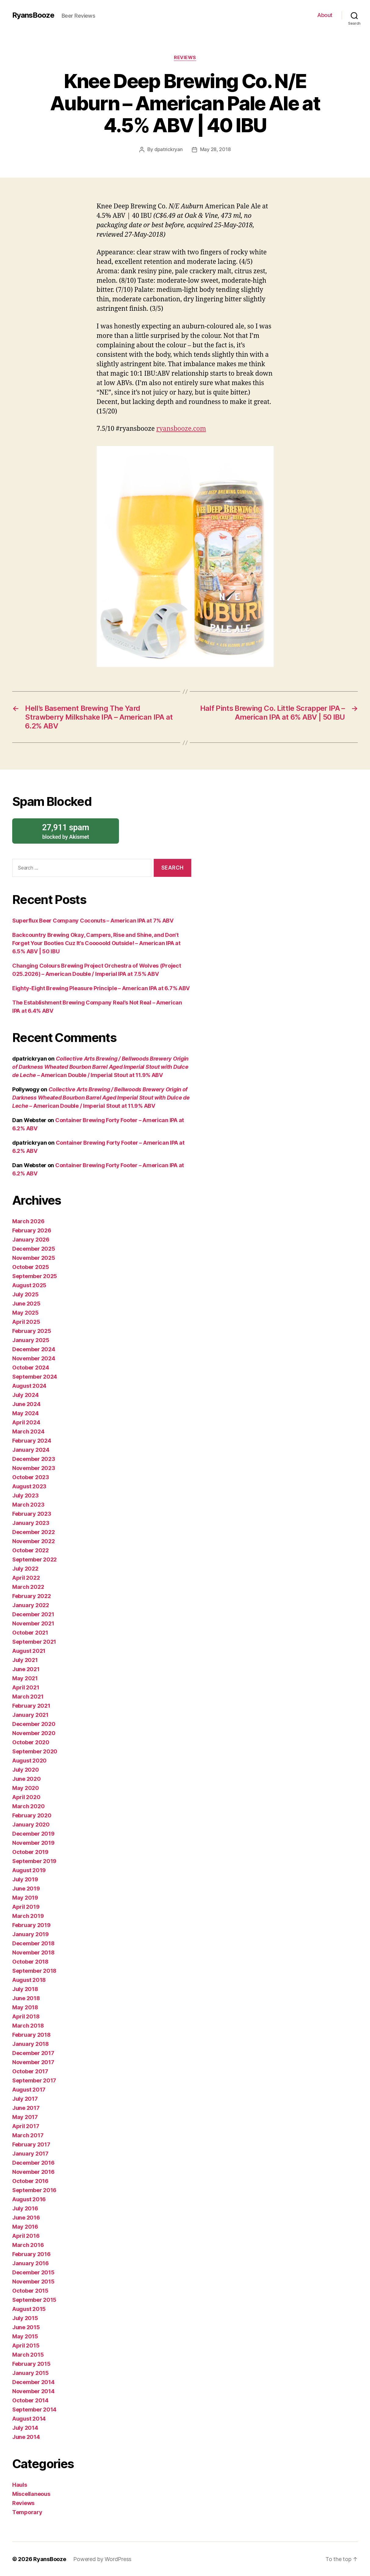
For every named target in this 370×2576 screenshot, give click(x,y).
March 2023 (28, 1504)
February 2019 (31, 1925)
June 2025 (26, 1303)
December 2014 (33, 2382)
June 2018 (26, 1998)
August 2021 (28, 1650)
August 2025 (29, 1285)
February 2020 (32, 1815)
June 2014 (26, 2436)
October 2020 (30, 1742)
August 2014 (29, 2418)
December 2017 (33, 2053)
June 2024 (26, 1404)
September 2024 (34, 1376)
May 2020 (25, 1787)
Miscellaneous (31, 2493)
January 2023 (30, 1522)
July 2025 (25, 1294)
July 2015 (25, 2318)
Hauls (19, 2484)
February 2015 (31, 2363)
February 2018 (31, 2034)
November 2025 (33, 1257)
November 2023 (33, 1468)
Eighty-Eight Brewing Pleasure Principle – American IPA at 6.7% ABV (101, 988)
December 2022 (33, 1532)
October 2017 (30, 2071)
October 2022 (30, 1550)
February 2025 (31, 1330)
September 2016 (34, 2190)
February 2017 (31, 2144)
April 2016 (25, 2235)
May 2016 (25, 2226)
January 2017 (30, 2153)
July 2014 (25, 2427)
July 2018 (25, 1989)
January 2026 (30, 1239)
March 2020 (28, 1806)
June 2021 (26, 1669)
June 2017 (26, 2107)
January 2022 (30, 1605)
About (324, 15)
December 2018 (33, 1943)
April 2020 (26, 1797)
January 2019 (30, 1934)
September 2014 (34, 2409)
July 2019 (25, 1879)
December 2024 (33, 1349)
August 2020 (29, 1760)
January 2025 (30, 1340)
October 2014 (30, 2400)
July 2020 (25, 1769)
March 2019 (28, 1915)
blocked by (65, 831)
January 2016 (30, 2263)
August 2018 (29, 1979)
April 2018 (25, 2016)
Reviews (185, 57)
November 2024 (33, 1358)
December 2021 (33, 1614)
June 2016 (26, 2217)
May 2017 (25, 2117)
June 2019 (26, 1888)
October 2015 (30, 2290)
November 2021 (33, 1623)
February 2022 (31, 1596)
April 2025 (26, 1321)
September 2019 (34, 1861)
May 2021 (25, 1678)
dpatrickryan (168, 149)
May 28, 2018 (215, 149)
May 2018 (25, 2007)
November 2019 (33, 1842)
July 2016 (25, 2208)
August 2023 (29, 1486)
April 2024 (26, 1422)
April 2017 (25, 2126)
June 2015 (26, 2327)
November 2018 (33, 1952)
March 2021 (27, 1696)
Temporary (27, 2512)
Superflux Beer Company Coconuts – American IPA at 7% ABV (93, 920)
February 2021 (31, 1705)
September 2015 (34, 2299)
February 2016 (31, 2254)
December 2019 (33, 1833)
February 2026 (31, 1230)
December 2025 (33, 1248)
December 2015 (33, 2272)
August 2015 (29, 2308)
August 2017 (28, 2089)
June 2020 (26, 1778)
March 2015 (28, 2354)
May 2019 (25, 1897)
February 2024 (31, 1440)
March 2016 (28, 2244)
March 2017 (27, 2135)
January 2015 (30, 2372)
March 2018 (28, 2025)
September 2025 (34, 1276)
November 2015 (33, 2281)
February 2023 (31, 1513)
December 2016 (33, 2162)
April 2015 (25, 2345)
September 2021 (34, 1641)
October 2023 (30, 1477)
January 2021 (30, 1714)
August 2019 (29, 1870)
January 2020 (31, 1824)
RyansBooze (33, 15)
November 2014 (33, 2391)
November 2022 (33, 1541)
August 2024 (29, 1385)
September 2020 (34, 1751)
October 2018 (30, 1961)
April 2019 (25, 1906)
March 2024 (28, 1431)
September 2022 (34, 1559)
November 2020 (34, 1733)
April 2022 (26, 1577)
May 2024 (25, 1413)
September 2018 (34, 1970)
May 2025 (25, 1312)
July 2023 (25, 1495)
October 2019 (30, 1851)
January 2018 (30, 2043)
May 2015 (25, 2336)
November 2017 (33, 2062)
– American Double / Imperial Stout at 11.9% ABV (100, 1066)
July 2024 (25, 1394)
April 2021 (25, 1687)
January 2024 (30, 1449)
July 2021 (25, 1660)
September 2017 (34, 2080)
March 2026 (28, 1221)
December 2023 (33, 1458)
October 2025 (30, 1266)
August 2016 (29, 2199)
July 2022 (25, 1568)
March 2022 (28, 1586)
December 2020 (34, 1723)
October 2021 (30, 1632)
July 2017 (25, 2098)
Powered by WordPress (102, 2559)
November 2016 (33, 2171)
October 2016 (30, 2180)
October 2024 (30, 1367)
